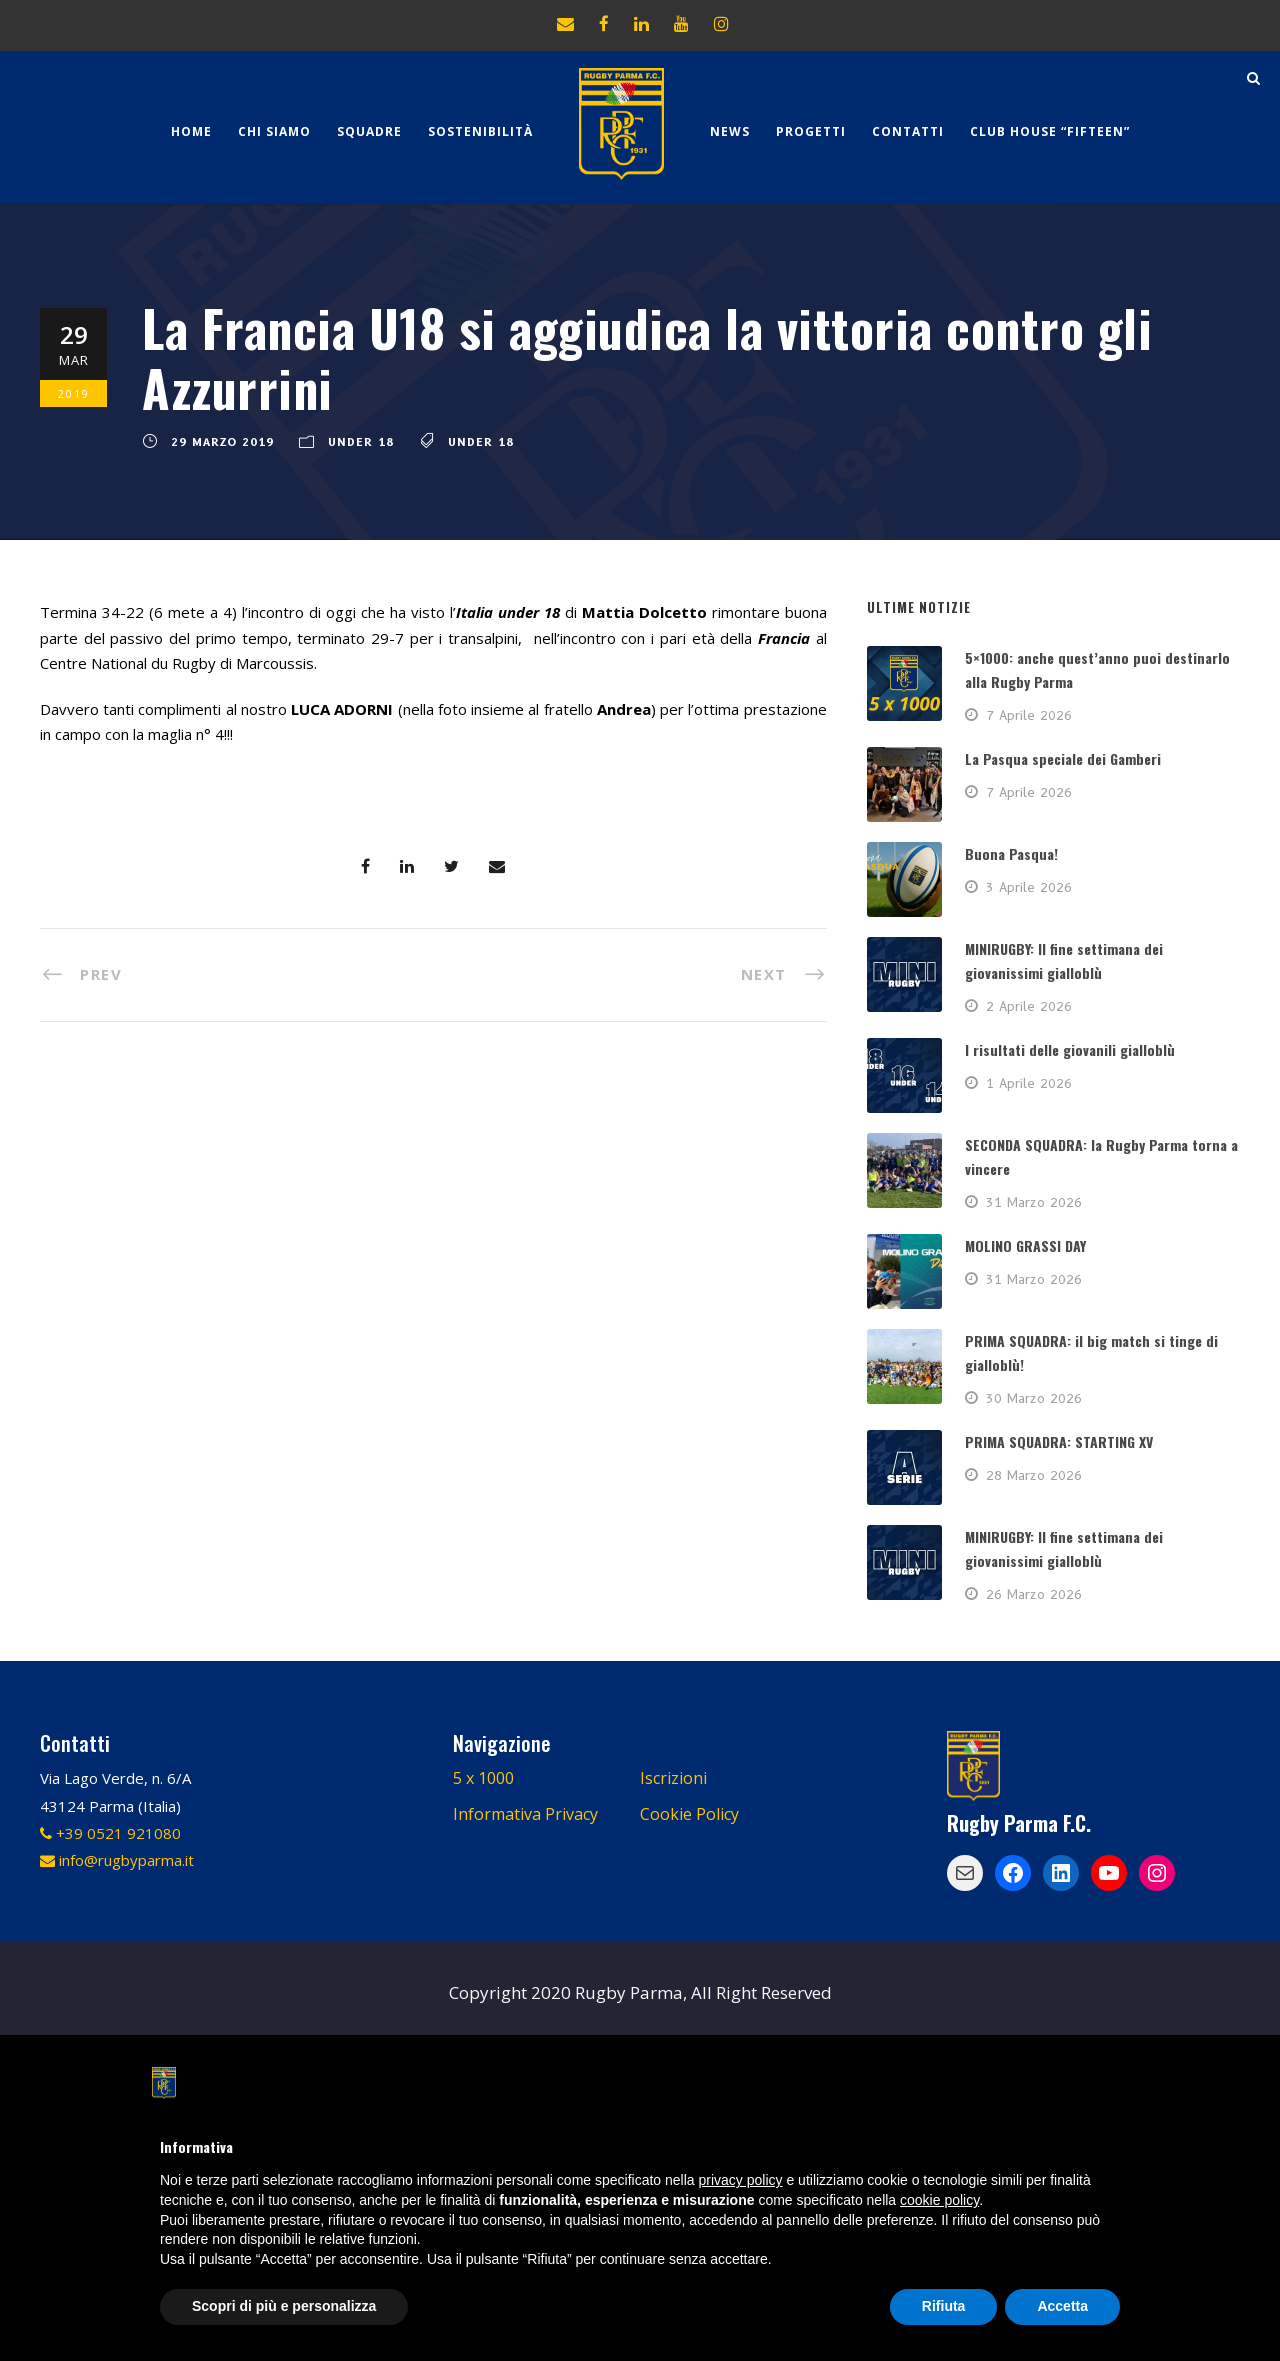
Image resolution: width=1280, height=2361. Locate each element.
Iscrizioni (673, 1778)
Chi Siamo (274, 131)
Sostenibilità (480, 131)
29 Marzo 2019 (222, 442)
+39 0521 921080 (110, 1833)
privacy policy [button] (741, 2180)
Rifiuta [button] (944, 2306)
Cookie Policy (689, 1814)
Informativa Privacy (525, 1814)
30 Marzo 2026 (1034, 1398)
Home (191, 131)
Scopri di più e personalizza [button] (284, 2306)
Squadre (369, 131)
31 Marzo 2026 (1034, 1202)
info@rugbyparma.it (117, 1860)
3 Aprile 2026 (1029, 887)
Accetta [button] (1062, 2306)
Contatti (908, 131)
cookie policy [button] (939, 2200)
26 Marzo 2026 (1034, 1594)
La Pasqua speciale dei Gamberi (1063, 758)
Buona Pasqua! (1011, 853)
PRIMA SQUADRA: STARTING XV (1059, 1441)
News (730, 131)
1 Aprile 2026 (1029, 1083)
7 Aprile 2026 (1029, 715)
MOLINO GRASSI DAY (1025, 1245)
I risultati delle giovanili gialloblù (1070, 1049)
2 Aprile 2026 (1029, 1006)
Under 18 (361, 442)
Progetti (811, 131)
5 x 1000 (483, 1778)
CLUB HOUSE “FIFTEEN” (1050, 131)
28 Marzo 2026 (1034, 1475)
